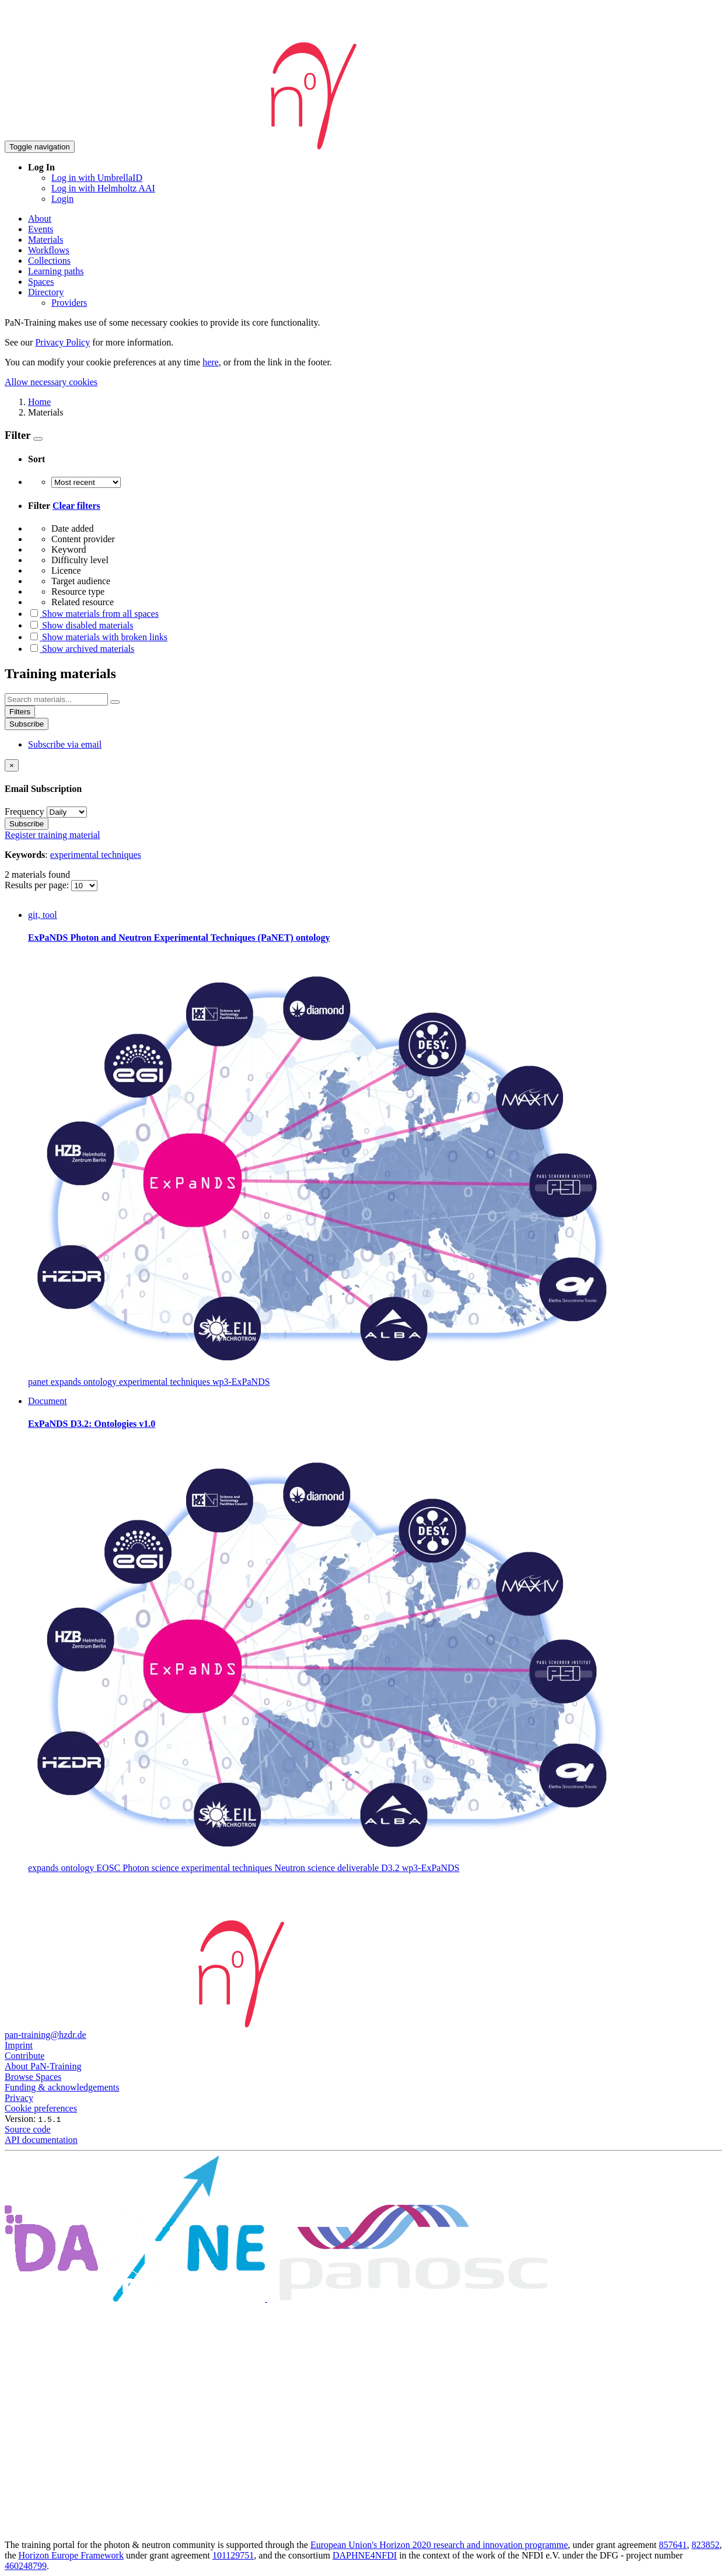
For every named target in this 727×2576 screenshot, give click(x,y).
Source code (28, 2129)
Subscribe (26, 724)
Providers (69, 303)
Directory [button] (46, 292)
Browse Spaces (33, 2077)
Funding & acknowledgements (62, 2087)
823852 (705, 2545)
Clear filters (76, 506)
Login (62, 199)
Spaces (41, 282)
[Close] (12, 765)
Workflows (48, 250)
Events (41, 229)
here (210, 362)
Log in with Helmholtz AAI (103, 188)
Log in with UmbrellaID (96, 178)
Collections (49, 261)
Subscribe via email (65, 744)
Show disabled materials (80, 625)
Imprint (19, 2045)
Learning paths (56, 271)
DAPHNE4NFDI (365, 2555)
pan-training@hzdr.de (45, 2035)
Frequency (24, 811)
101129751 (233, 2555)
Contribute (24, 2056)
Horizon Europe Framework (71, 2555)
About (39, 219)
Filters (19, 711)
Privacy (19, 2098)
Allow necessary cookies (51, 382)
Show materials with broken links (97, 637)
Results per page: (38, 885)
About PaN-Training (43, 2066)
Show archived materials (81, 649)
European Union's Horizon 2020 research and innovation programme (439, 2545)
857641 (673, 2545)
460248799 (26, 2566)
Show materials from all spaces (93, 614)
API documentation (41, 2140)
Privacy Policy (62, 342)
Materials (45, 240)
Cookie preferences (41, 2108)
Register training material (52, 835)
